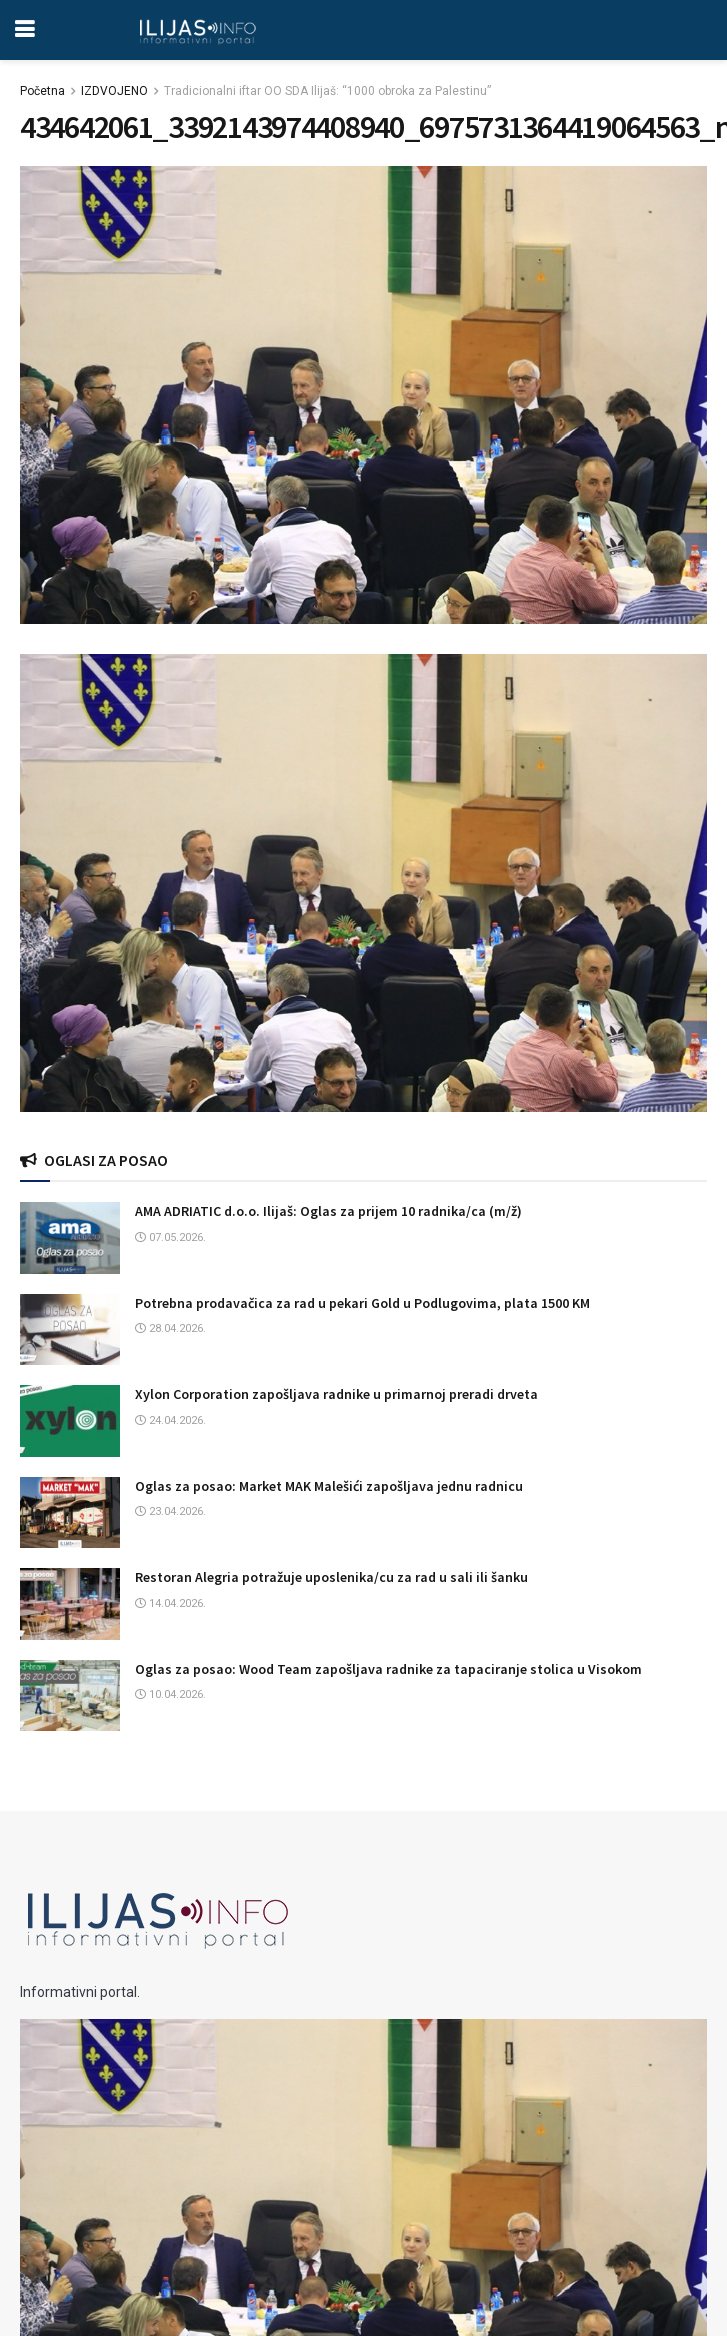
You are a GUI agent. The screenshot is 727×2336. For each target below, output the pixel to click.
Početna (42, 91)
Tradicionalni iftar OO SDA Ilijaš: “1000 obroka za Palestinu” (327, 91)
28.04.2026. (170, 1328)
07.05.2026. (170, 1237)
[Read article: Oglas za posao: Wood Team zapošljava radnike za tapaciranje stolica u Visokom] (70, 1696)
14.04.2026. (170, 1603)
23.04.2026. (170, 1511)
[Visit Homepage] (197, 30)
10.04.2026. (170, 1694)
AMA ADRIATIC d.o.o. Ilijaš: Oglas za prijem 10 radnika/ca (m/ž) (328, 1211)
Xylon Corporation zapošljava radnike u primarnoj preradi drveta (336, 1394)
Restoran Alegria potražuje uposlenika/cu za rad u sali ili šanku (331, 1577)
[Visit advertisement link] (363, 883)
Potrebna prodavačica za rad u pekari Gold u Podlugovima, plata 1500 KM (362, 1303)
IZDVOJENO (114, 91)
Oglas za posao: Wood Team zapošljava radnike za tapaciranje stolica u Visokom (388, 1669)
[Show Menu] (24, 30)
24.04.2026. (170, 1420)
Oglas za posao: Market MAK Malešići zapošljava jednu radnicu (329, 1486)
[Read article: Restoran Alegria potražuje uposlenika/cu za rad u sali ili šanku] (70, 1604)
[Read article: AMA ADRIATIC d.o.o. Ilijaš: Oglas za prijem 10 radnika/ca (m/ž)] (70, 1238)
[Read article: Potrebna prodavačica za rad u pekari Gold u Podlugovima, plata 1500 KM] (70, 1330)
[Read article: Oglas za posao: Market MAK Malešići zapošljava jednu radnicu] (70, 1513)
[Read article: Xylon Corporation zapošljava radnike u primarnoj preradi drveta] (70, 1421)
